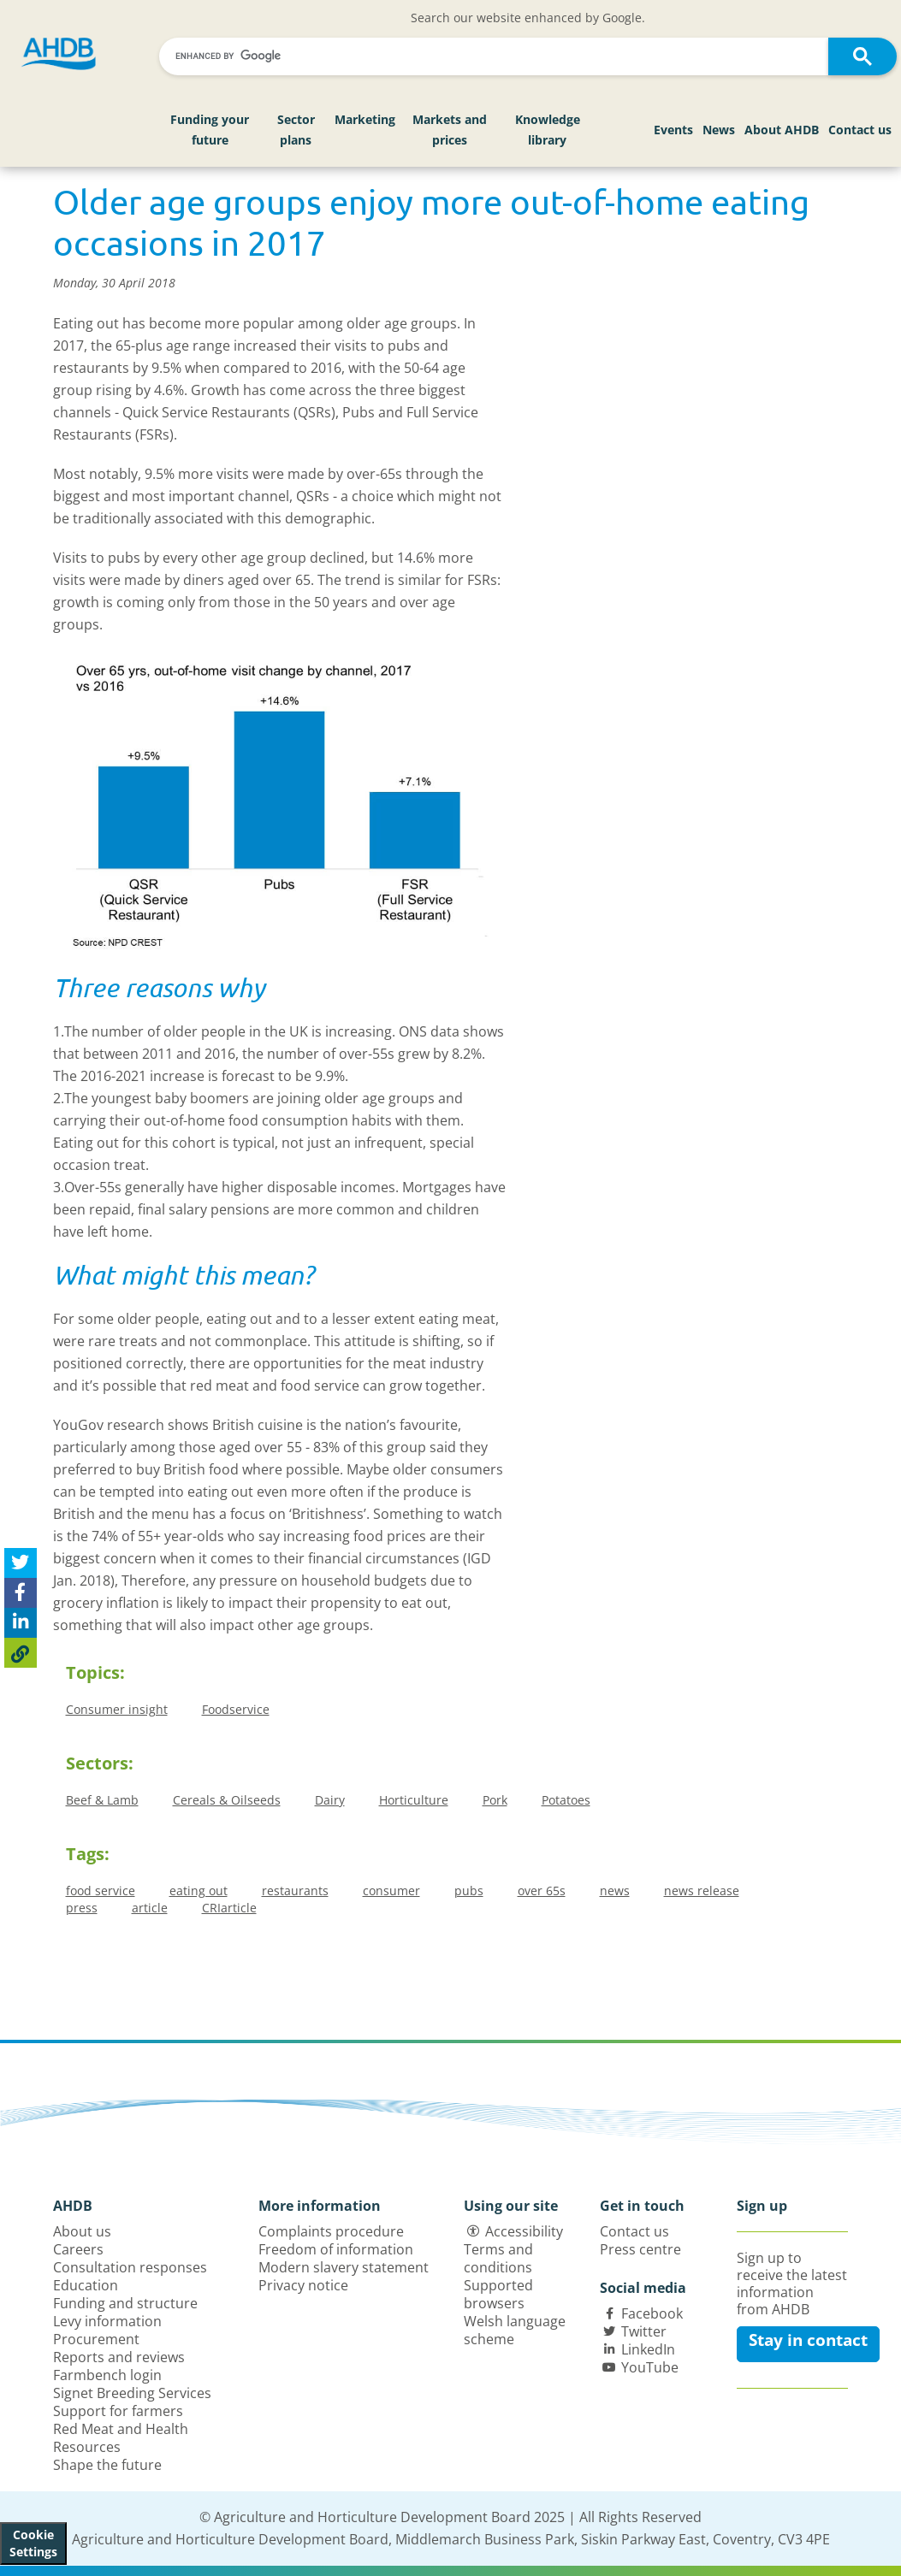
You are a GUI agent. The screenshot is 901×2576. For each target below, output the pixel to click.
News (718, 129)
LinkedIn (648, 2349)
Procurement (96, 2339)
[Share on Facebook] (20, 1593)
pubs (468, 1890)
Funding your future (209, 129)
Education (85, 2285)
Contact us (860, 129)
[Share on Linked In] (20, 1623)
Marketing (365, 119)
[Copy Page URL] (20, 1653)
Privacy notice (303, 2285)
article (150, 1908)
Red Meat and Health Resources (120, 2437)
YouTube (650, 2367)
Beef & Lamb (102, 1800)
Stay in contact (808, 2340)
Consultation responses (130, 2267)
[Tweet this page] (20, 1563)
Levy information (107, 2321)
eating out (198, 1890)
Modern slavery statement (343, 2267)
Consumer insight (117, 1709)
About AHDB (781, 129)
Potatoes (566, 1800)
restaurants (295, 1890)
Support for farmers (118, 2411)
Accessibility (524, 2231)
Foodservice (236, 1709)
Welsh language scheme (515, 2330)
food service (100, 1890)
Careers (78, 2249)
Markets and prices (449, 129)
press (82, 1908)
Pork (495, 1800)
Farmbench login (107, 2375)
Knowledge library (547, 129)
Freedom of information (335, 2249)
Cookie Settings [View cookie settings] (33, 2543)
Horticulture (413, 1800)
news (615, 1890)
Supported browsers (498, 2294)
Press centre (640, 2249)
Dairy (330, 1800)
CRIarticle (229, 1908)
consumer (391, 1890)
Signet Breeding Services (132, 2393)
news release (701, 1890)
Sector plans (296, 129)
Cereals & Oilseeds (227, 1800)
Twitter (644, 2331)
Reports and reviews (119, 2357)
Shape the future (107, 2464)
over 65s (542, 1890)
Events (673, 129)
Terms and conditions (498, 2258)
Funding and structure (125, 2303)
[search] (496, 56)
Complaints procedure (331, 2231)
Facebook (652, 2313)
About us (82, 2231)
